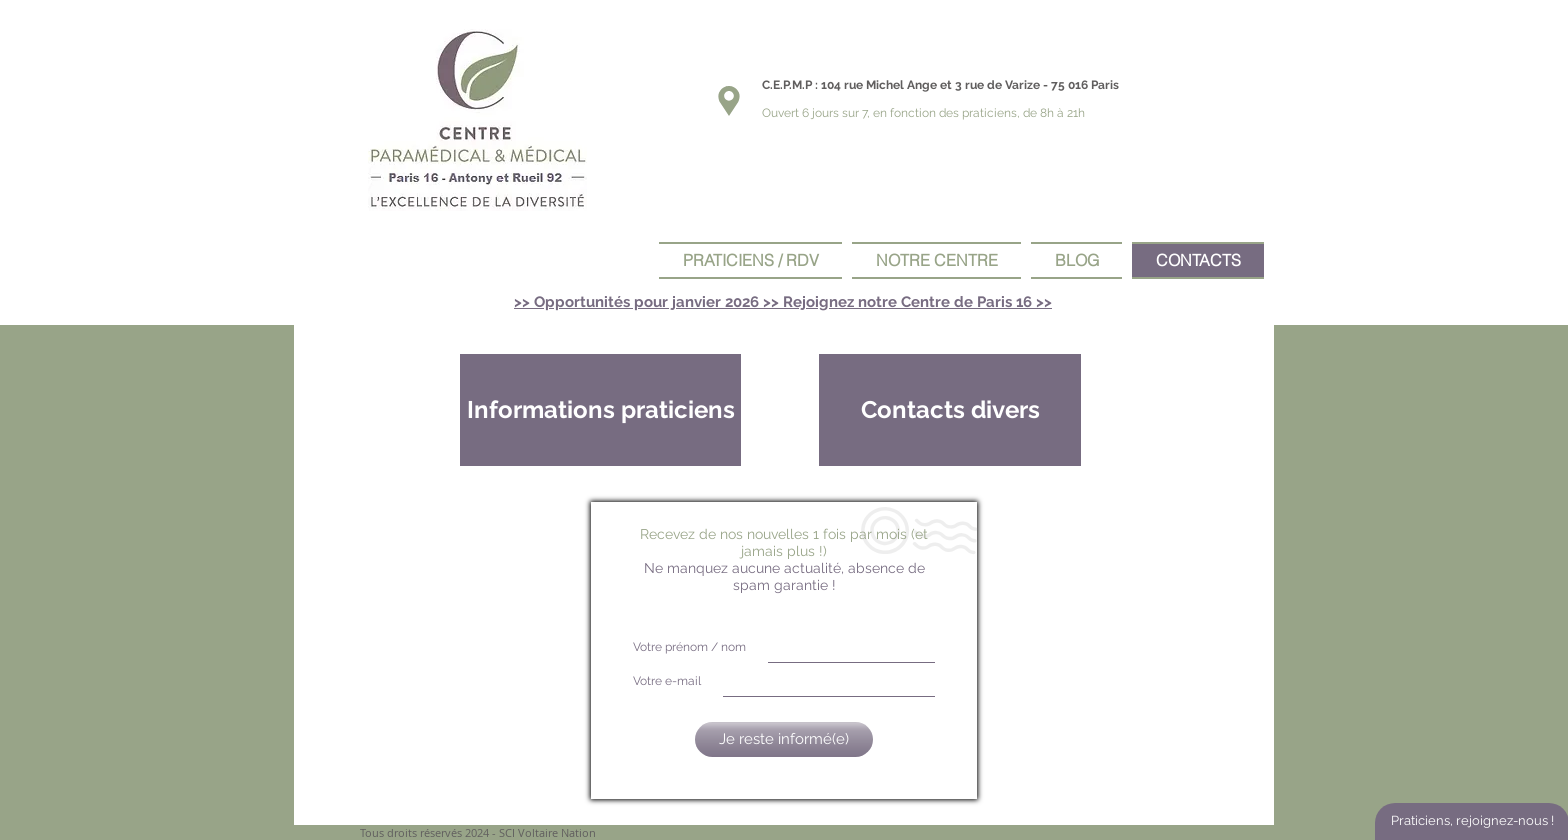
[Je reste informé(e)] (784, 739)
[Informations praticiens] (600, 410)
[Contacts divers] (950, 410)
